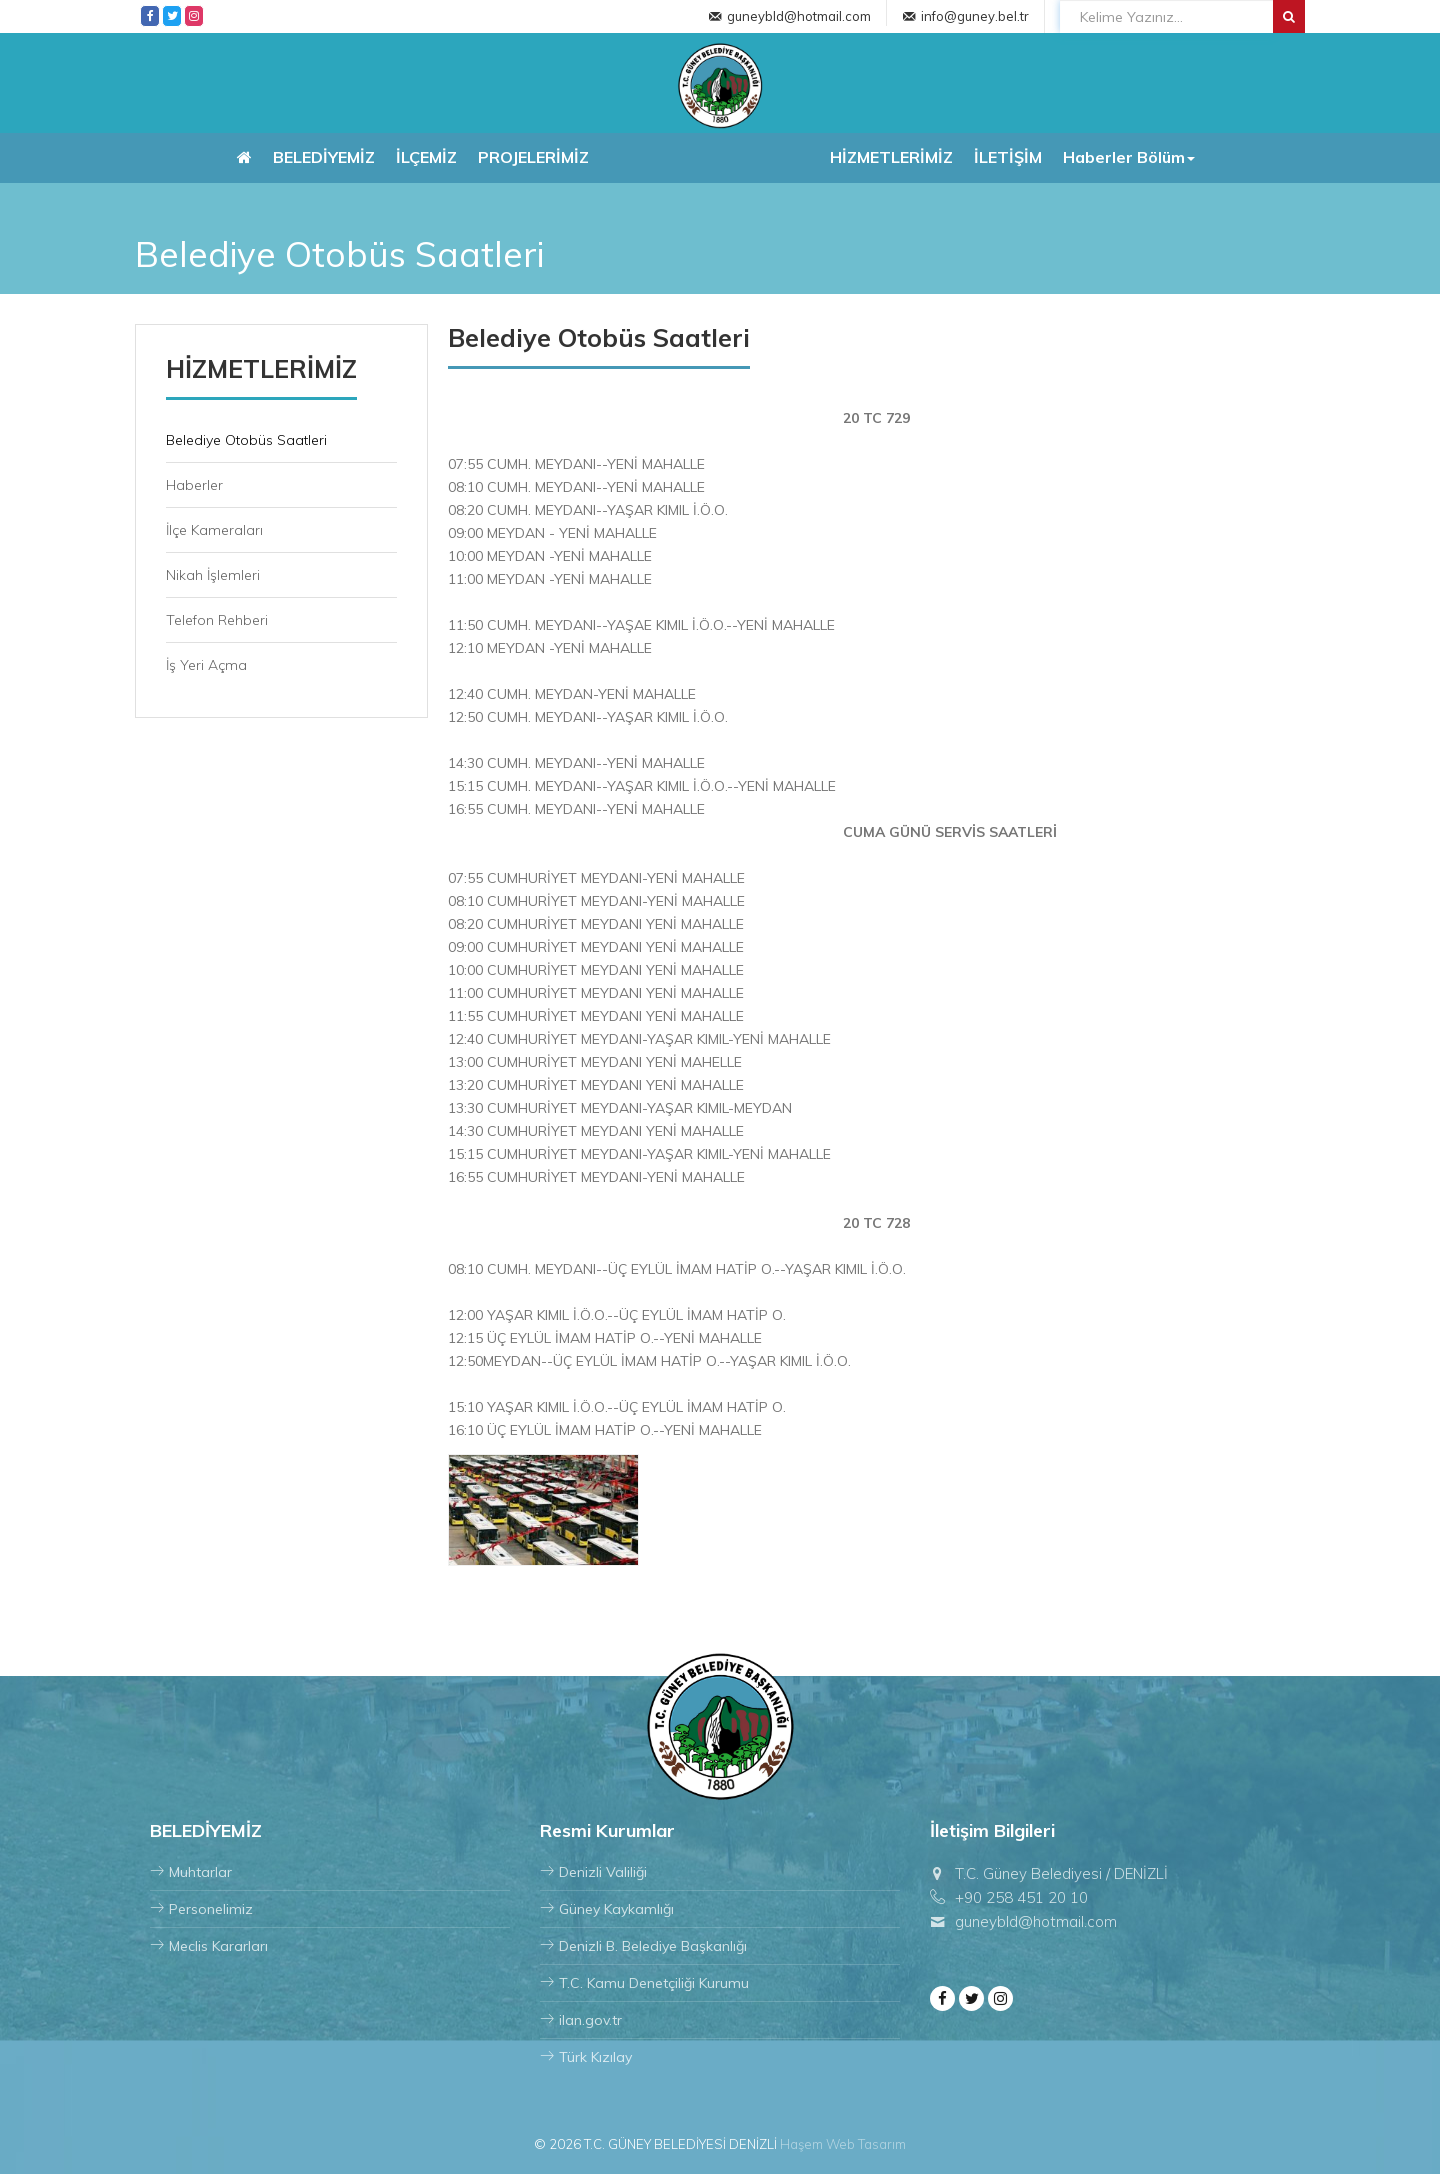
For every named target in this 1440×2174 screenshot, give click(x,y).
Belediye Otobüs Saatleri (246, 440)
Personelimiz (201, 1909)
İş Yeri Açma (206, 665)
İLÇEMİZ (426, 157)
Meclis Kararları (209, 1946)
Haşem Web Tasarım (843, 2144)
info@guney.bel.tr (975, 16)
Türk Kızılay (586, 2057)
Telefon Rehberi (217, 620)
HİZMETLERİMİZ (891, 157)
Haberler (194, 485)
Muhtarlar (191, 1872)
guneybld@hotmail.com (799, 16)
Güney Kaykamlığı (607, 1909)
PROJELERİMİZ (533, 157)
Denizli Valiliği (593, 1872)
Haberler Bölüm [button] (1129, 157)
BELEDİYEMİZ (324, 157)
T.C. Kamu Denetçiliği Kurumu (644, 1983)
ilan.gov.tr (581, 2020)
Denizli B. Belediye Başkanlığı (643, 1946)
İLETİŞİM (1008, 157)
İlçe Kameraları (214, 530)
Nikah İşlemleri (213, 575)
